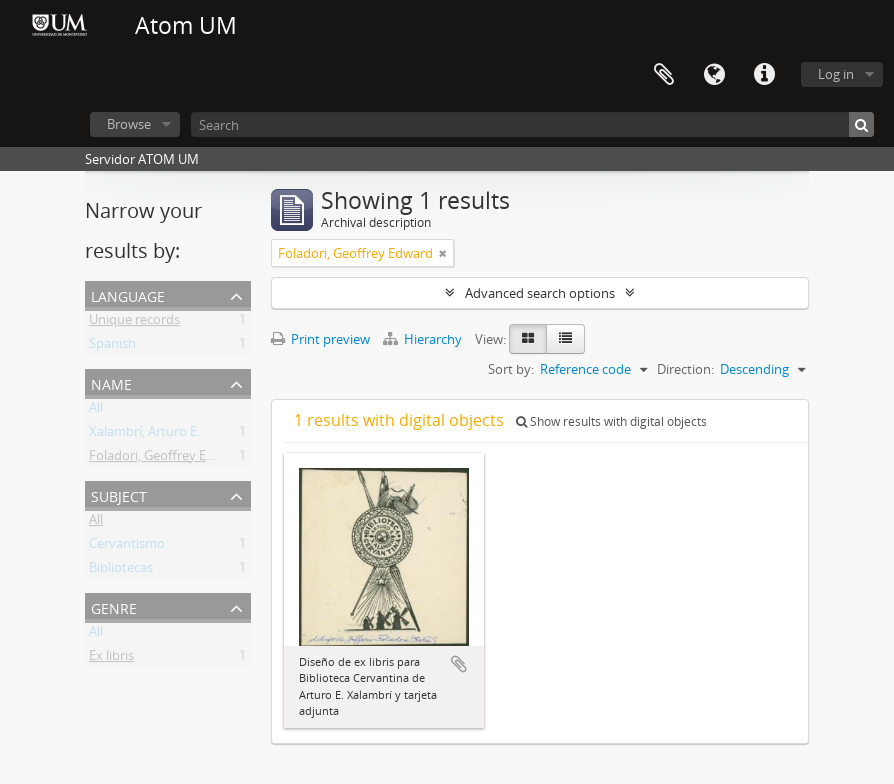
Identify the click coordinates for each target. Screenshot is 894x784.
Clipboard (664, 75)
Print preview (320, 339)
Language (714, 75)
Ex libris (111, 659)
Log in (836, 74)
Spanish (112, 347)
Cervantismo (127, 547)
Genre (114, 606)
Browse (129, 124)
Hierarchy (424, 339)
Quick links (764, 75)
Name (111, 382)
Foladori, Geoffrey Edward (166, 459)
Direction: (685, 369)
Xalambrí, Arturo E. (144, 435)
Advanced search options (540, 293)
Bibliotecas (121, 571)
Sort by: (511, 369)
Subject (119, 494)
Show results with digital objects (611, 421)
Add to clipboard (459, 664)
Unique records (134, 323)
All (96, 411)
